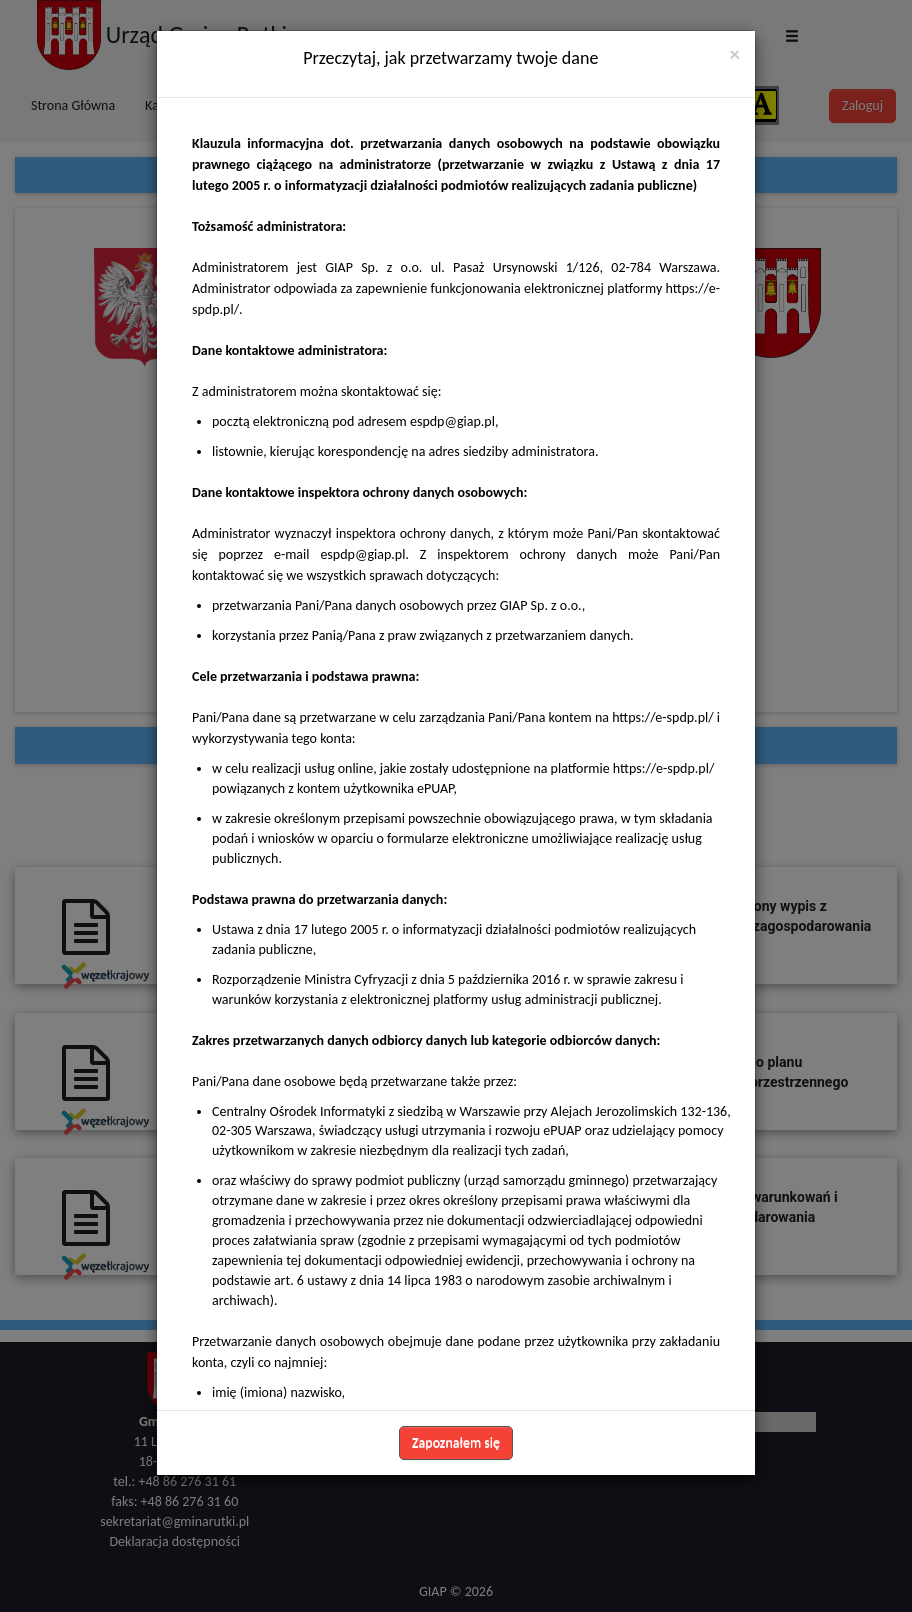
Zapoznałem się (456, 1442)
